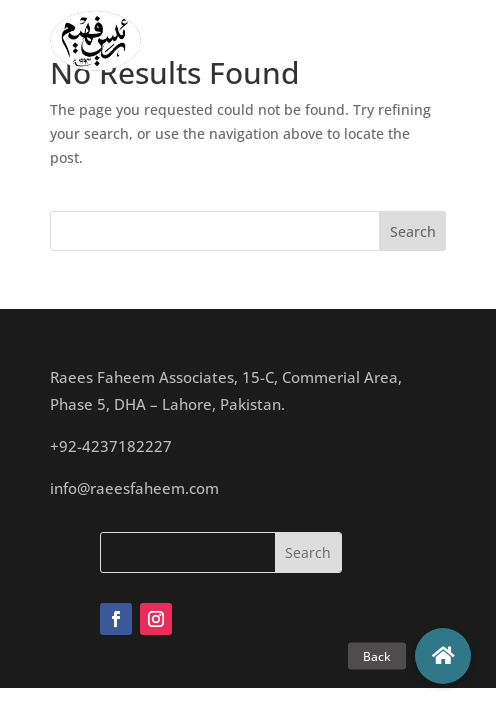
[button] (443, 656)
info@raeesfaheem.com (134, 488)
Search (413, 231)
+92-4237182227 (111, 446)
